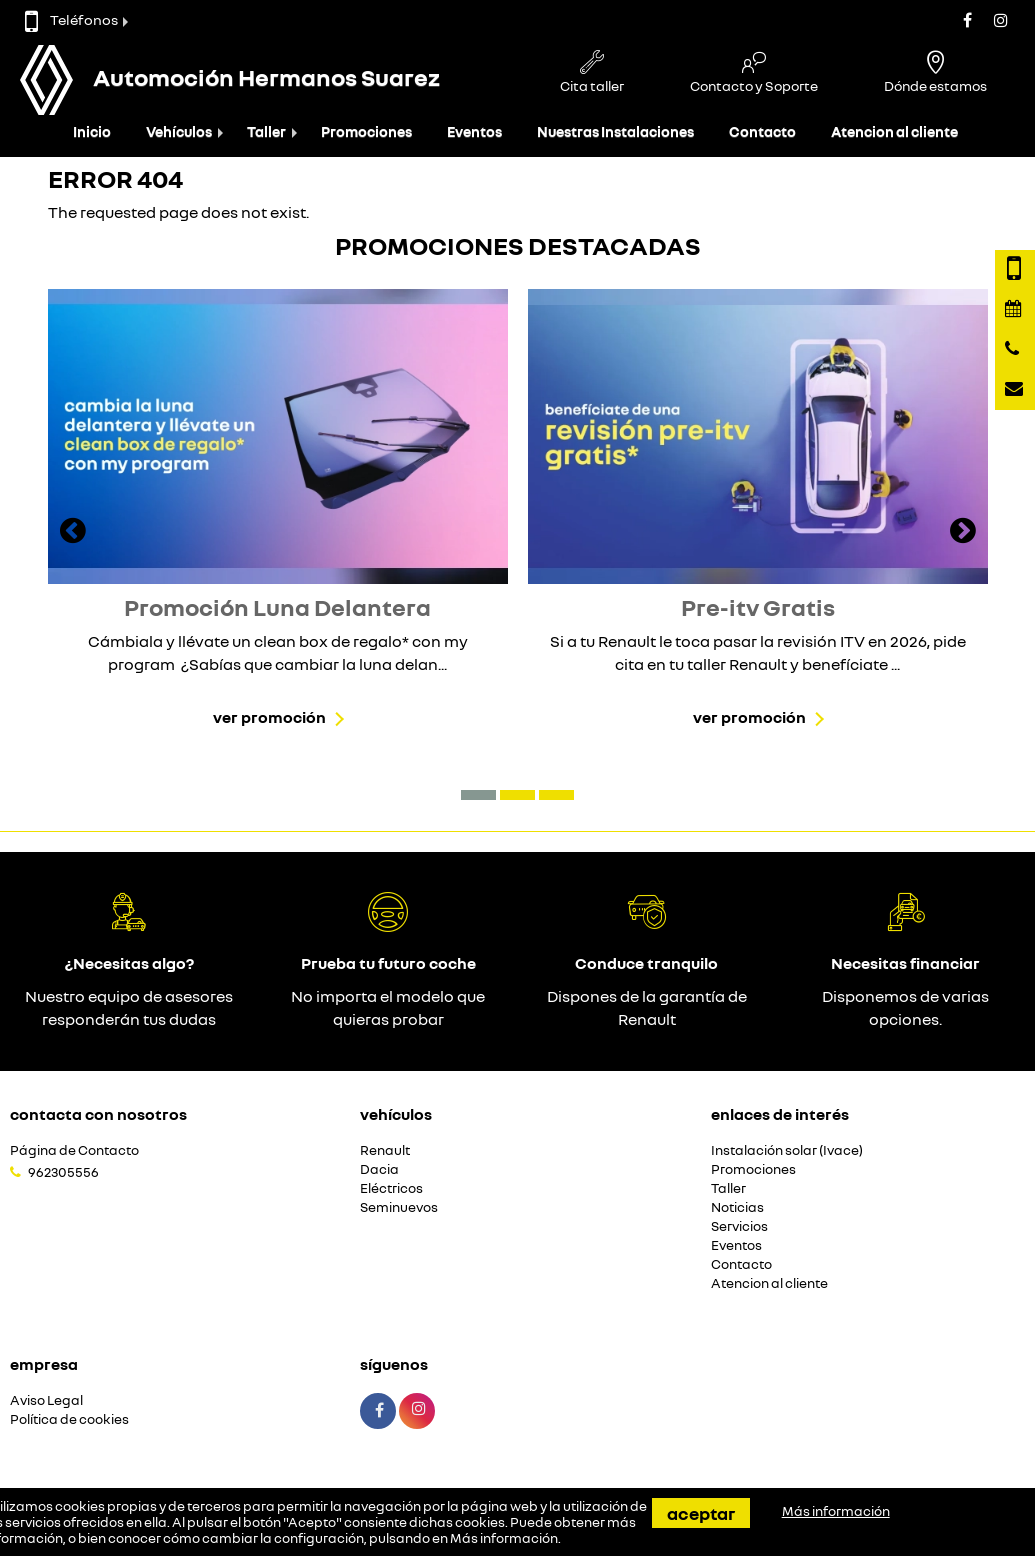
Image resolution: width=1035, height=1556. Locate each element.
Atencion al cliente (894, 131)
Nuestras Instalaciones (615, 131)
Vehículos (179, 131)
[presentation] (73, 533)
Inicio (92, 131)
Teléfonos (71, 19)
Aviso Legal (46, 1400)
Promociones (366, 131)
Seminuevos (399, 1207)
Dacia (379, 1169)
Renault (385, 1150)
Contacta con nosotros (98, 1114)
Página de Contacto (74, 1150)
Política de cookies (69, 1419)
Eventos (474, 131)
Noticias (737, 1207)
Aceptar (701, 1513)
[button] (478, 795)
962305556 (63, 1172)
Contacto (762, 131)
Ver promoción (269, 717)
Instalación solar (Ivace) (787, 1150)
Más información (504, 1538)
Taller (266, 131)
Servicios (739, 1226)
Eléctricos (391, 1188)
